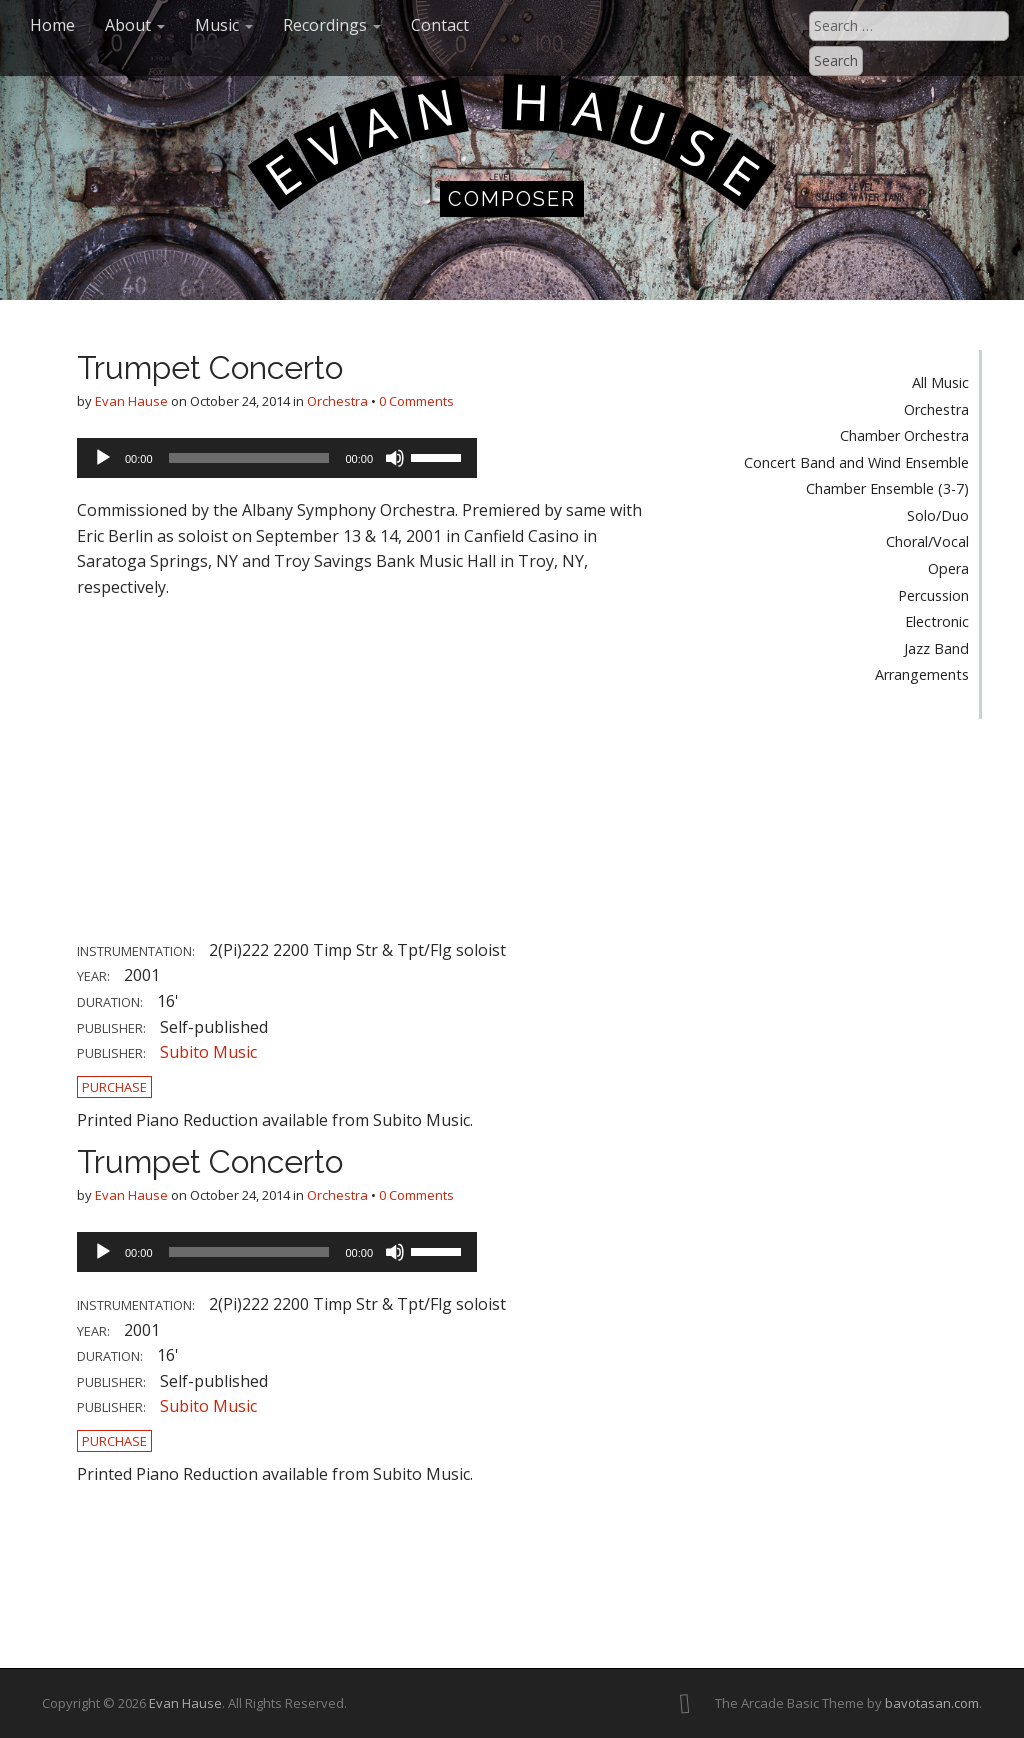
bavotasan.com (932, 1703)
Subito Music (208, 1052)
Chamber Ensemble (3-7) (887, 488)
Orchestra (337, 401)
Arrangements (922, 674)
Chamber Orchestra (904, 435)
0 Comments (416, 401)
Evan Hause (131, 401)
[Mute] (395, 458)
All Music (940, 382)
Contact (440, 25)
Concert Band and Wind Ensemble (856, 462)
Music (224, 25)
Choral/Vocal (927, 541)
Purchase (114, 1087)
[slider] (249, 458)
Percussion (933, 595)
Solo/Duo (938, 515)
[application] (277, 458)
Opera (948, 568)
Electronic (937, 621)
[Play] (103, 458)
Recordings (332, 25)
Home (52, 25)
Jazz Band (936, 648)
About (135, 25)
